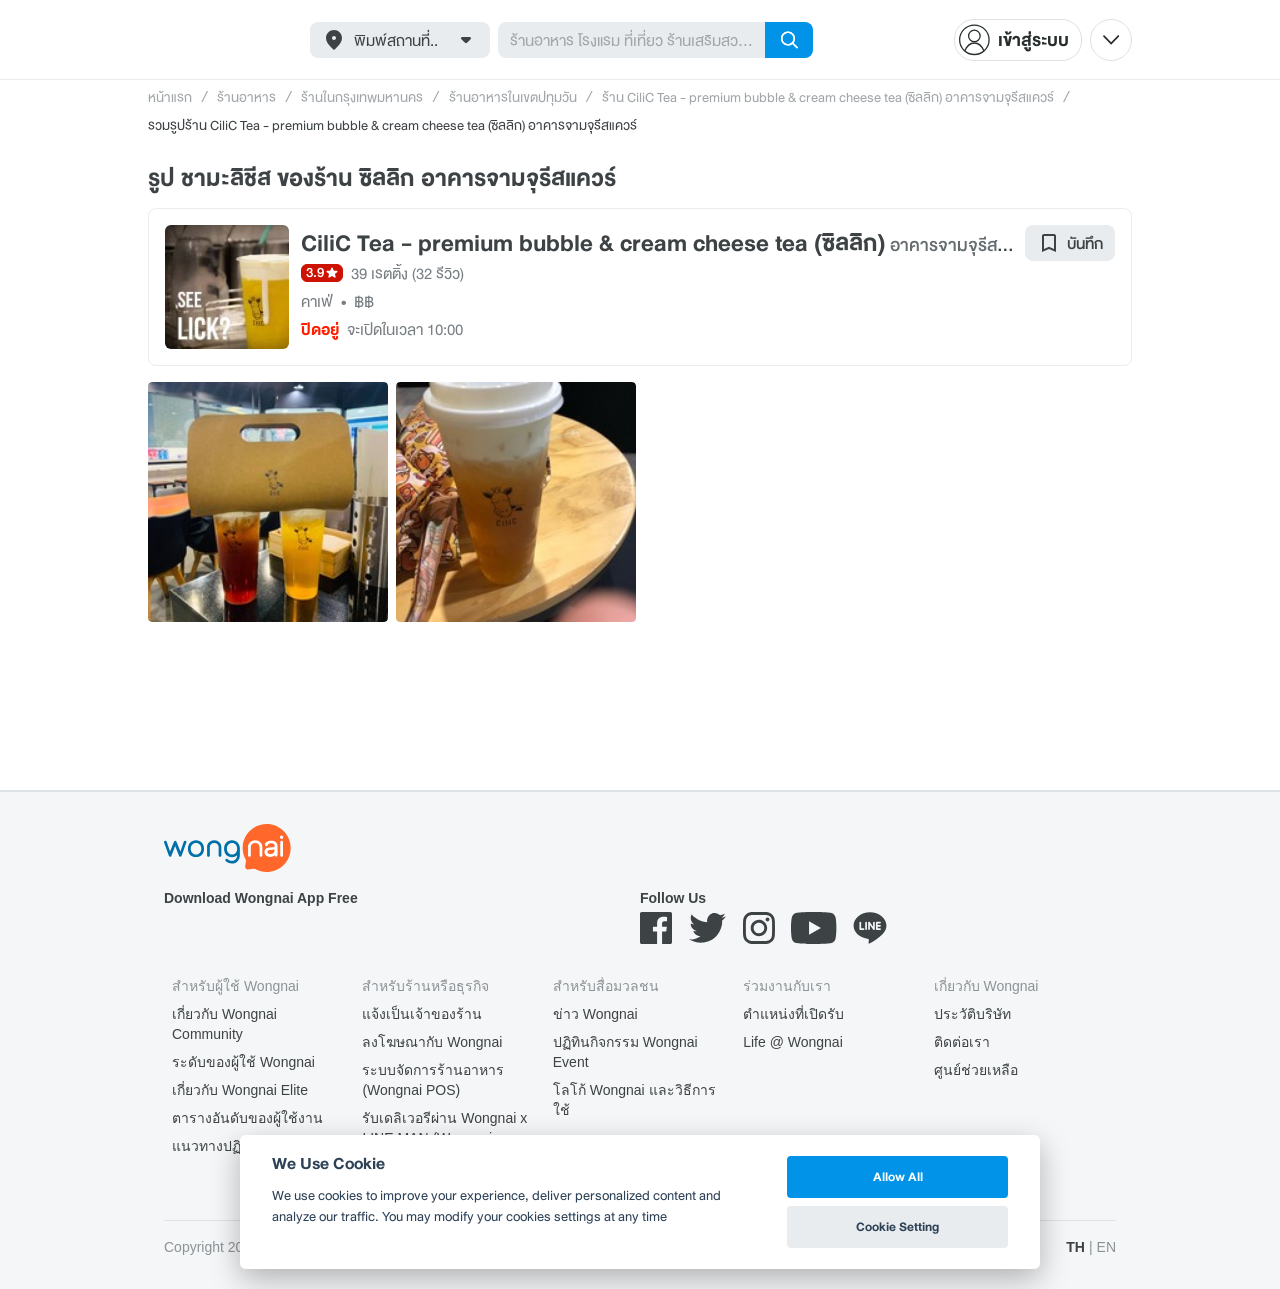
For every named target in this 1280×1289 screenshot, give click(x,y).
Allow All (898, 1176)
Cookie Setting (897, 1226)
